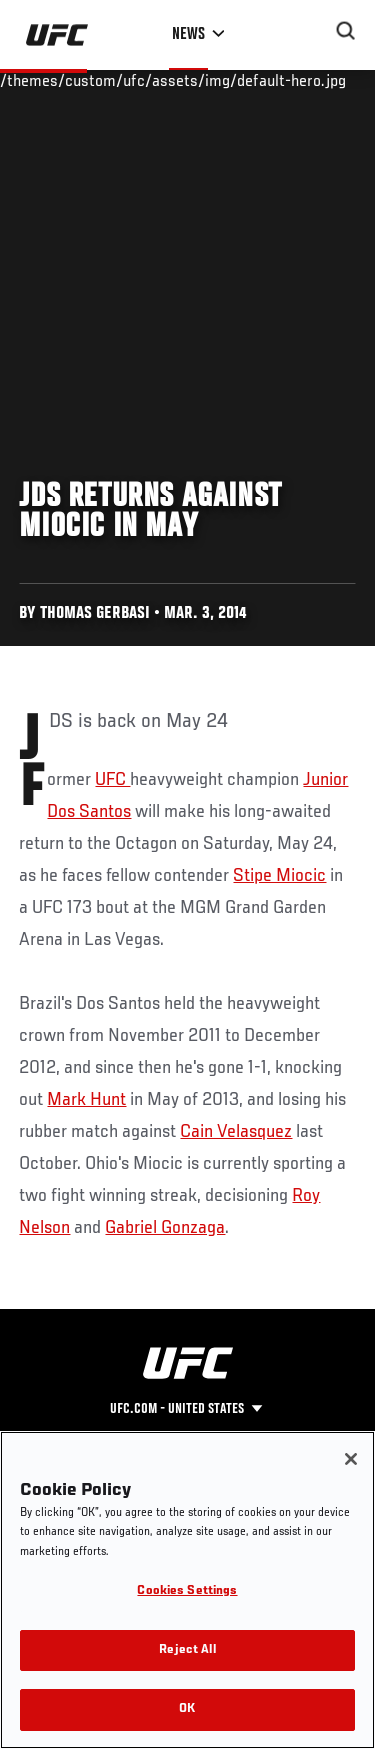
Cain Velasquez (236, 1132)
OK (187, 1709)
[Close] (351, 1459)
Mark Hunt (86, 1100)
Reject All (187, 1650)
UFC (112, 780)
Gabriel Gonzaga (165, 1228)
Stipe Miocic (279, 876)
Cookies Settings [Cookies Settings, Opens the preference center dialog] (187, 1591)
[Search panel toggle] (346, 31)
